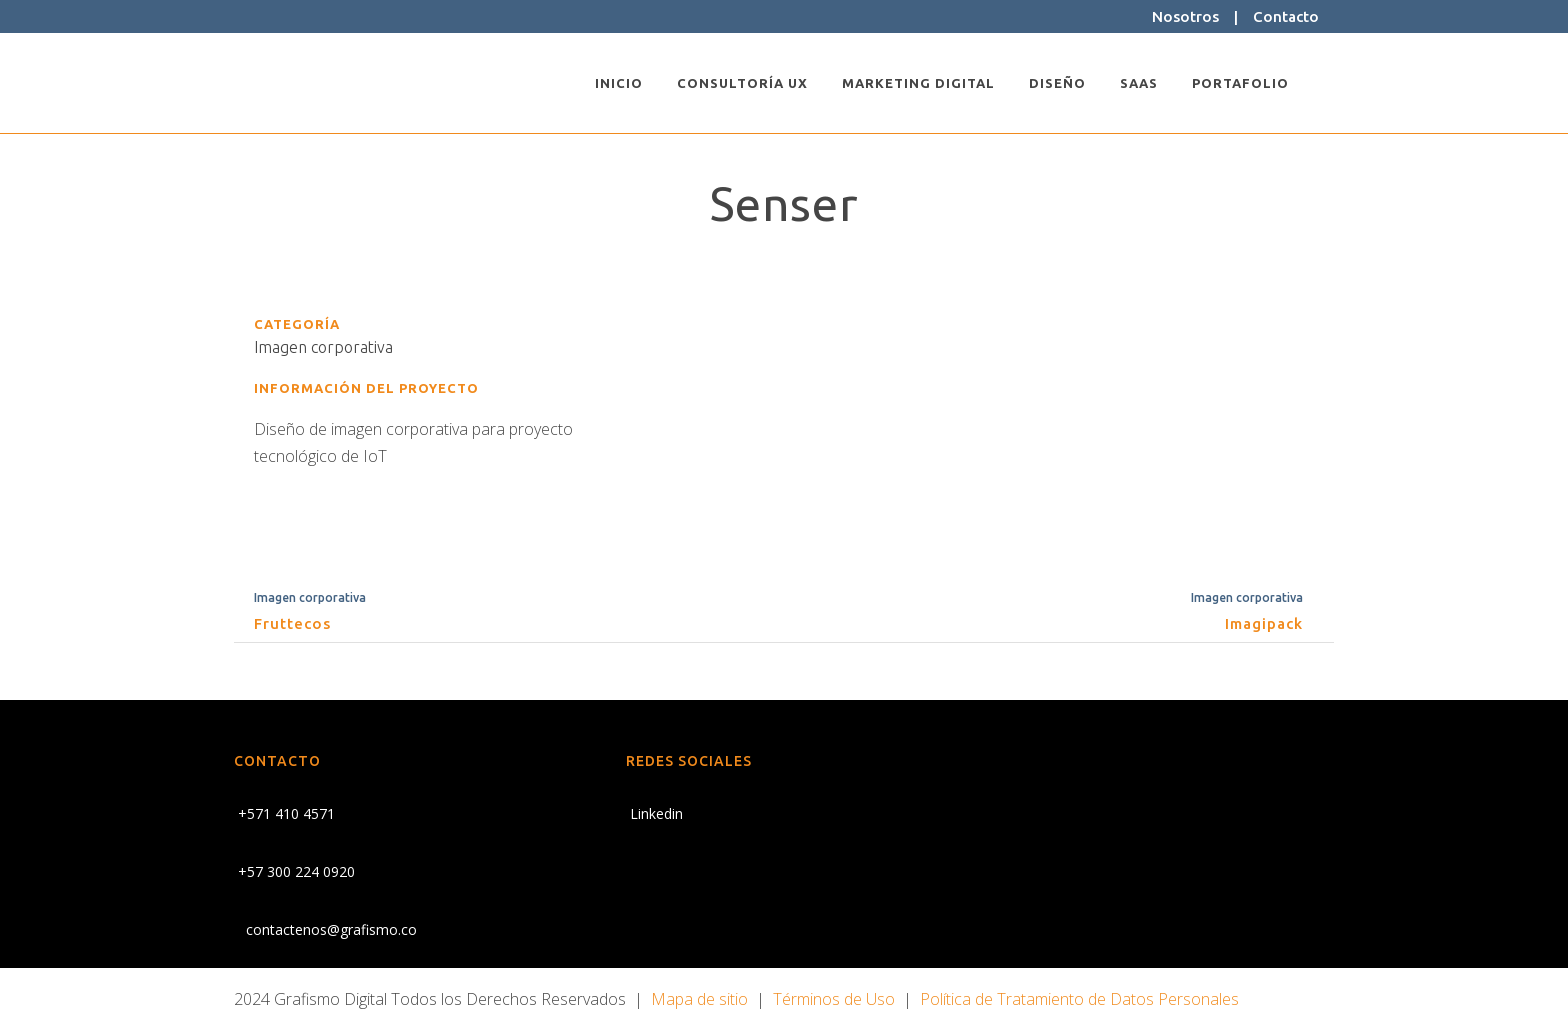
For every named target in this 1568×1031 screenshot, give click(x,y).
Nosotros (1185, 16)
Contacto (1286, 16)
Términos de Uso (834, 999)
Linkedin (654, 813)
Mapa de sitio (699, 999)
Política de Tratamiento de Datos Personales (1079, 999)
